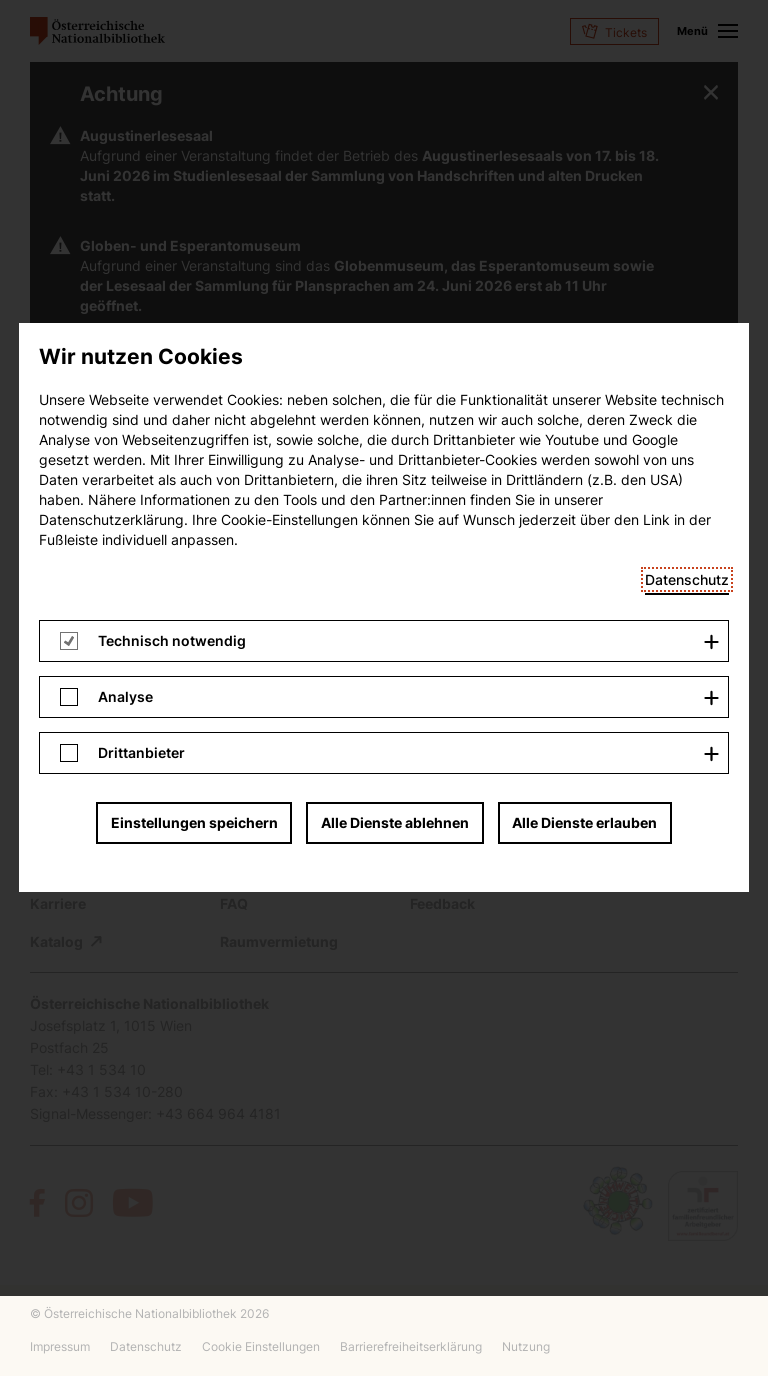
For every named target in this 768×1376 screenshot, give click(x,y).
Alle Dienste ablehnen (395, 294)
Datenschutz (687, 51)
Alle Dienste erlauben (584, 294)
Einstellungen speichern (194, 294)
